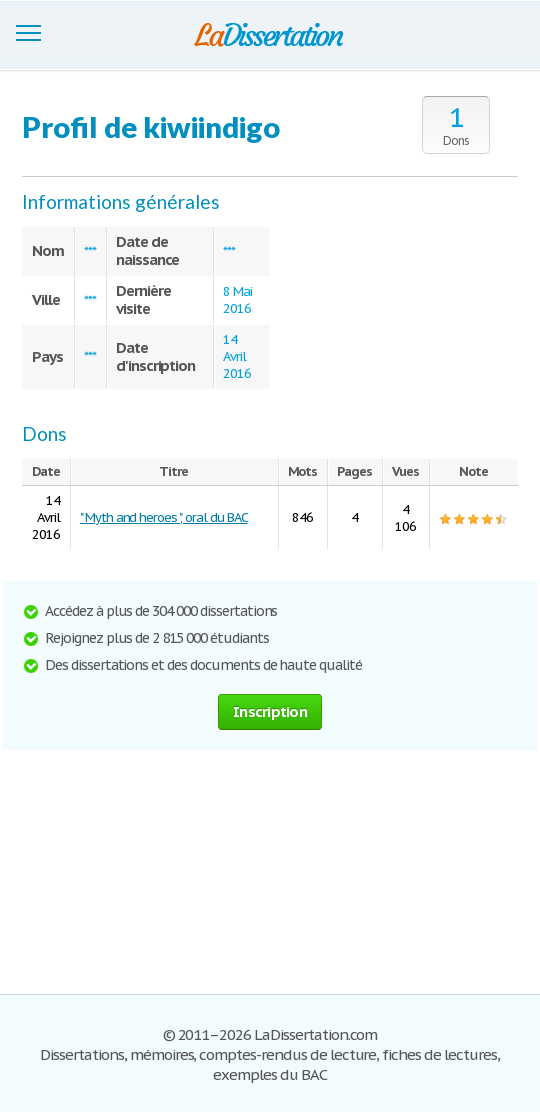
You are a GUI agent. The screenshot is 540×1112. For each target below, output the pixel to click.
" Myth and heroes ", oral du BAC (164, 517)
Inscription (270, 711)
